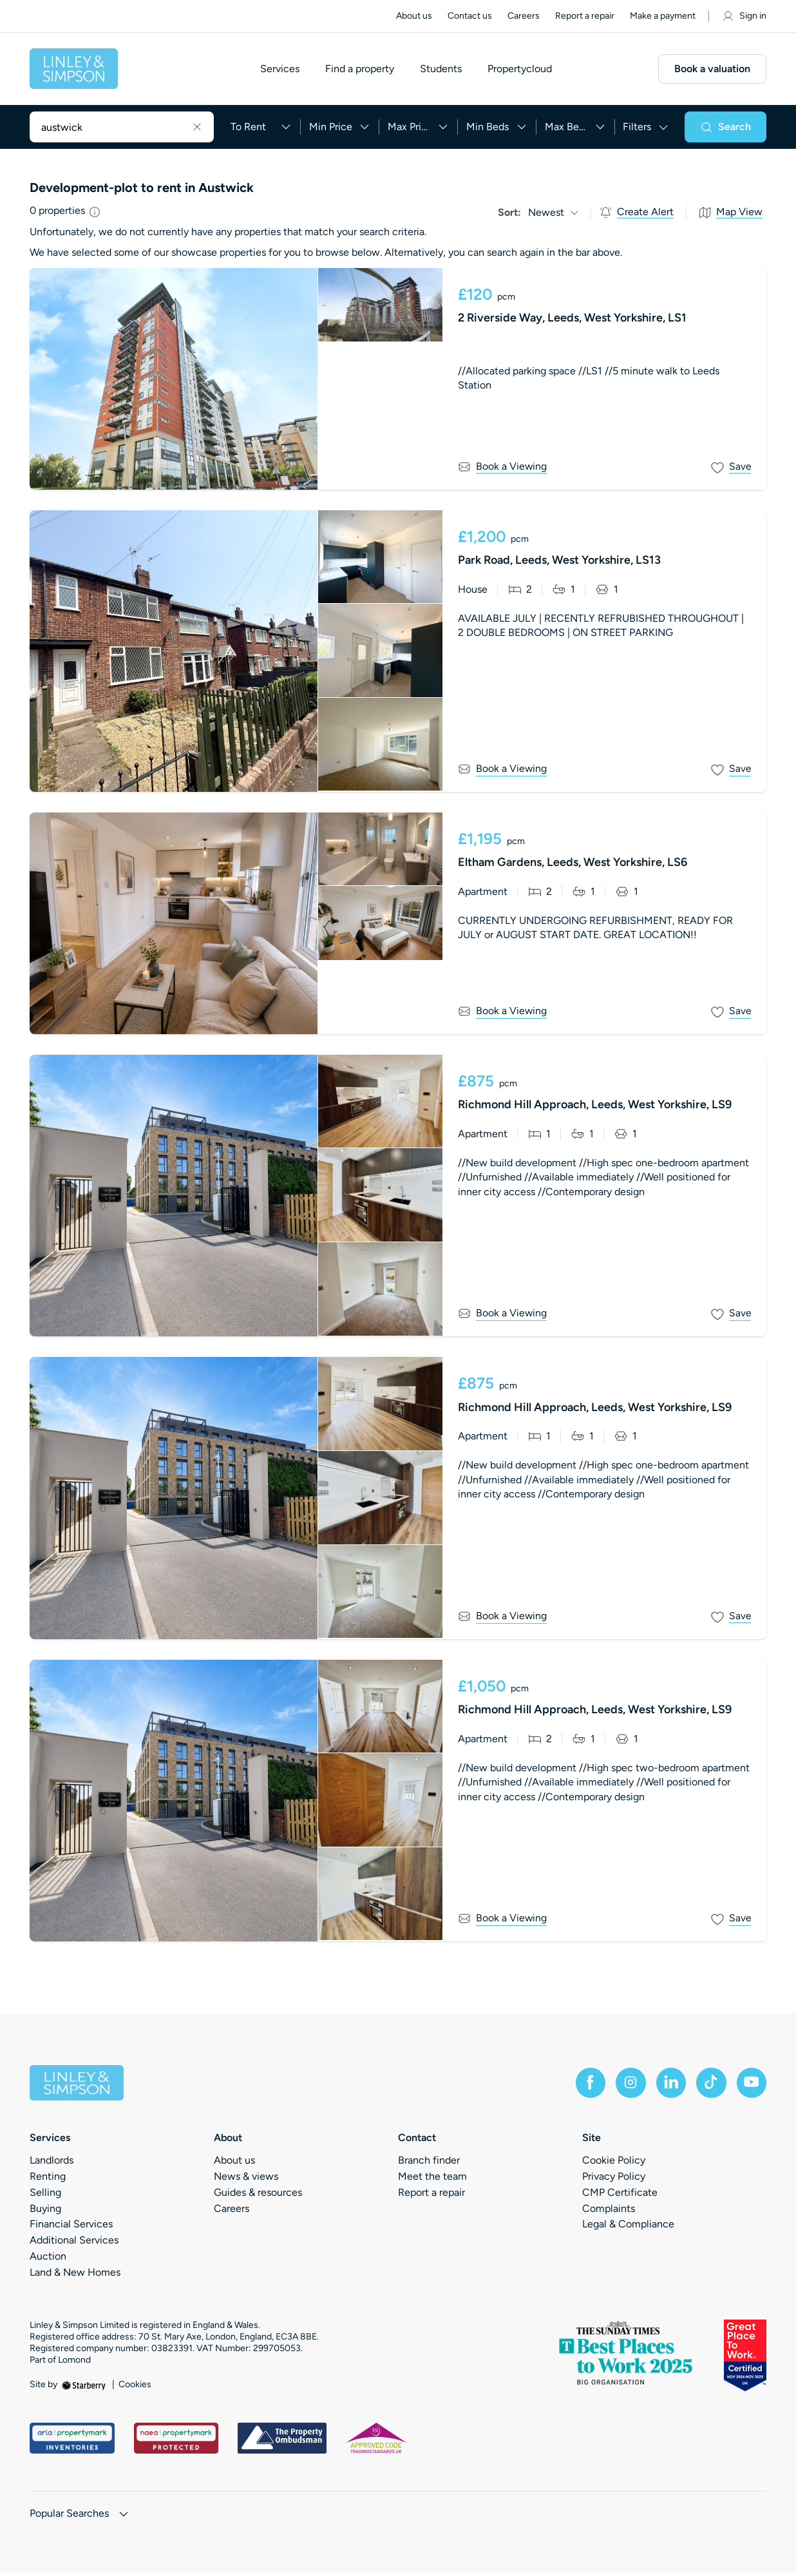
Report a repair (584, 15)
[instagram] (627, 2086)
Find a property (364, 71)
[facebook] (586, 2086)
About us (414, 15)
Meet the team (432, 2180)
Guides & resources (258, 2196)
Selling (45, 2196)
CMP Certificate (620, 2196)
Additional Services (74, 2244)
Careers (523, 15)
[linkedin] (668, 2086)
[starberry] (84, 2388)
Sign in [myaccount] (743, 16)
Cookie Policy (613, 2164)
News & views (246, 2180)
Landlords (51, 2164)
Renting (48, 2180)
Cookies (134, 2388)
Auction (48, 2260)
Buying (45, 2212)
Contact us (470, 15)
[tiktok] (709, 2086)
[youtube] (750, 2086)
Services (284, 71)
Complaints (608, 2212)
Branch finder (429, 2164)
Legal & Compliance (628, 2228)
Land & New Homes (75, 2276)
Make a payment (663, 15)
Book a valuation (712, 70)
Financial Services (71, 2228)
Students (445, 71)
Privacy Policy (613, 2180)
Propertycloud (524, 71)
